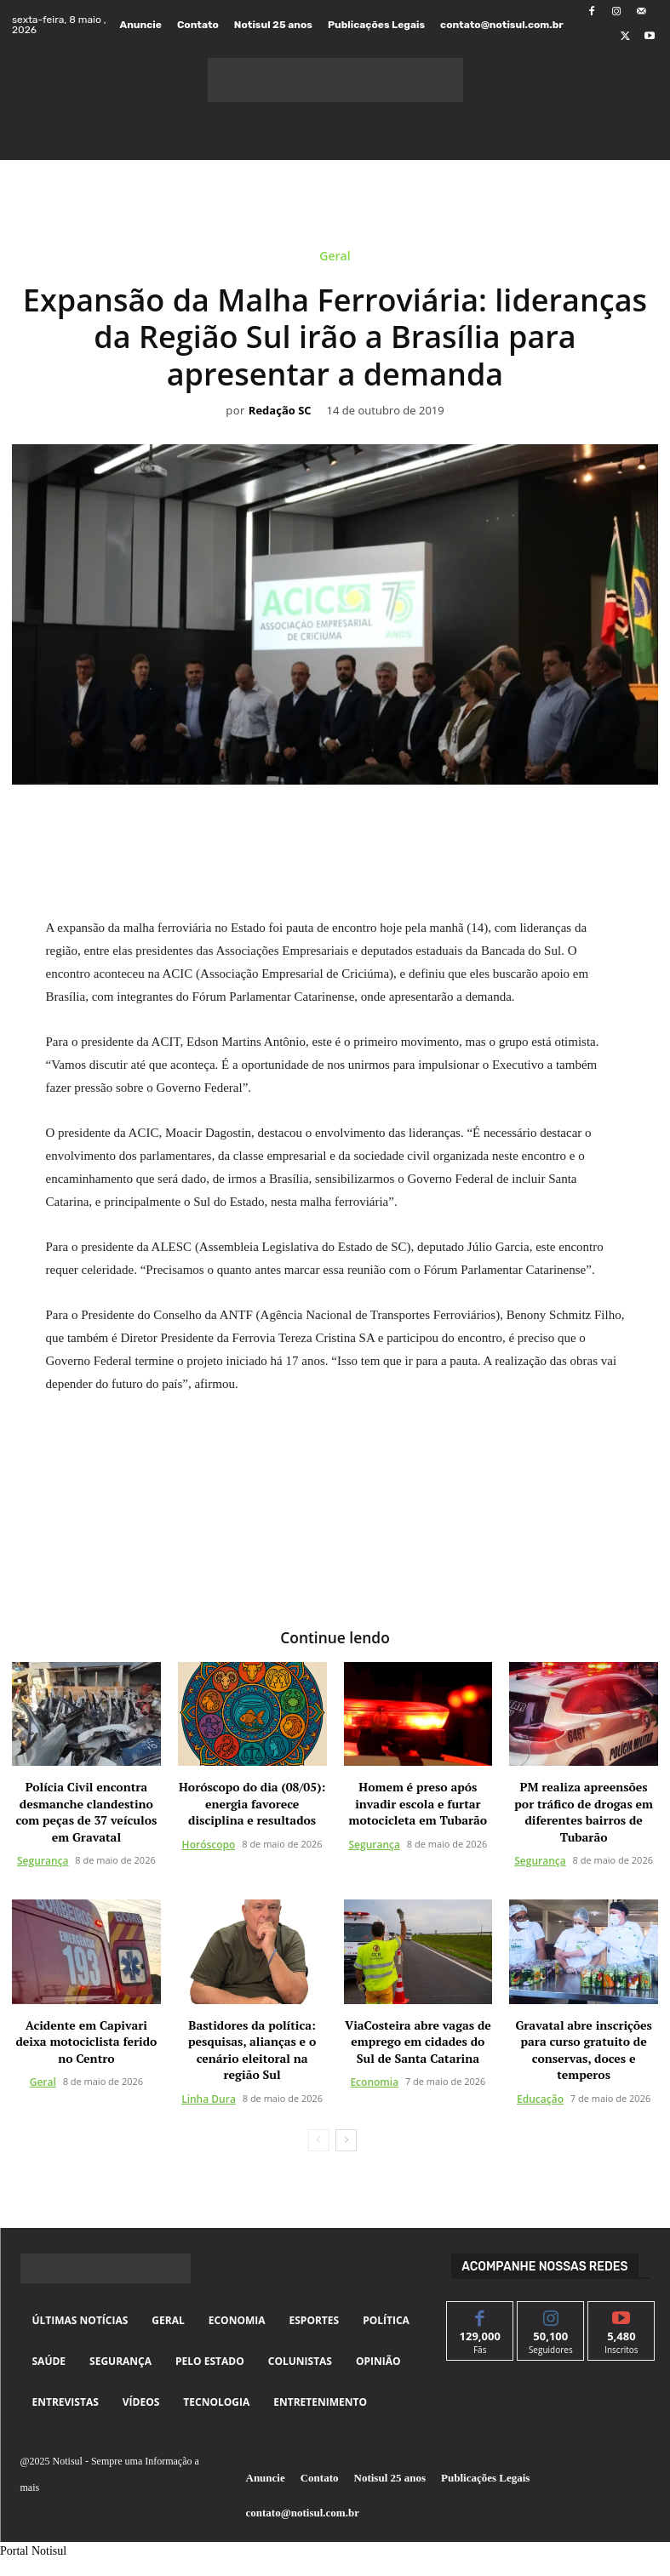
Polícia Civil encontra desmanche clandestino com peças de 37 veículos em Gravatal (86, 1810)
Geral (334, 259)
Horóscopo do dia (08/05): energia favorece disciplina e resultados (252, 1801)
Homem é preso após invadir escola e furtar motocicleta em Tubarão (418, 1801)
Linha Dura (208, 2097)
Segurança (42, 1860)
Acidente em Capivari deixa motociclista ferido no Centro (86, 2040)
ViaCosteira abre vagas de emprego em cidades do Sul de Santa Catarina (418, 2040)
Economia (374, 2081)
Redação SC (280, 411)
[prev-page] (318, 2139)
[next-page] (346, 2139)
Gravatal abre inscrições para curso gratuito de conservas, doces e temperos (583, 2048)
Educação (540, 2097)
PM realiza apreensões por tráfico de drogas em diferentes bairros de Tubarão (583, 1810)
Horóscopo (209, 1843)
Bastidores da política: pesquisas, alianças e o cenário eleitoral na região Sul (252, 2048)
